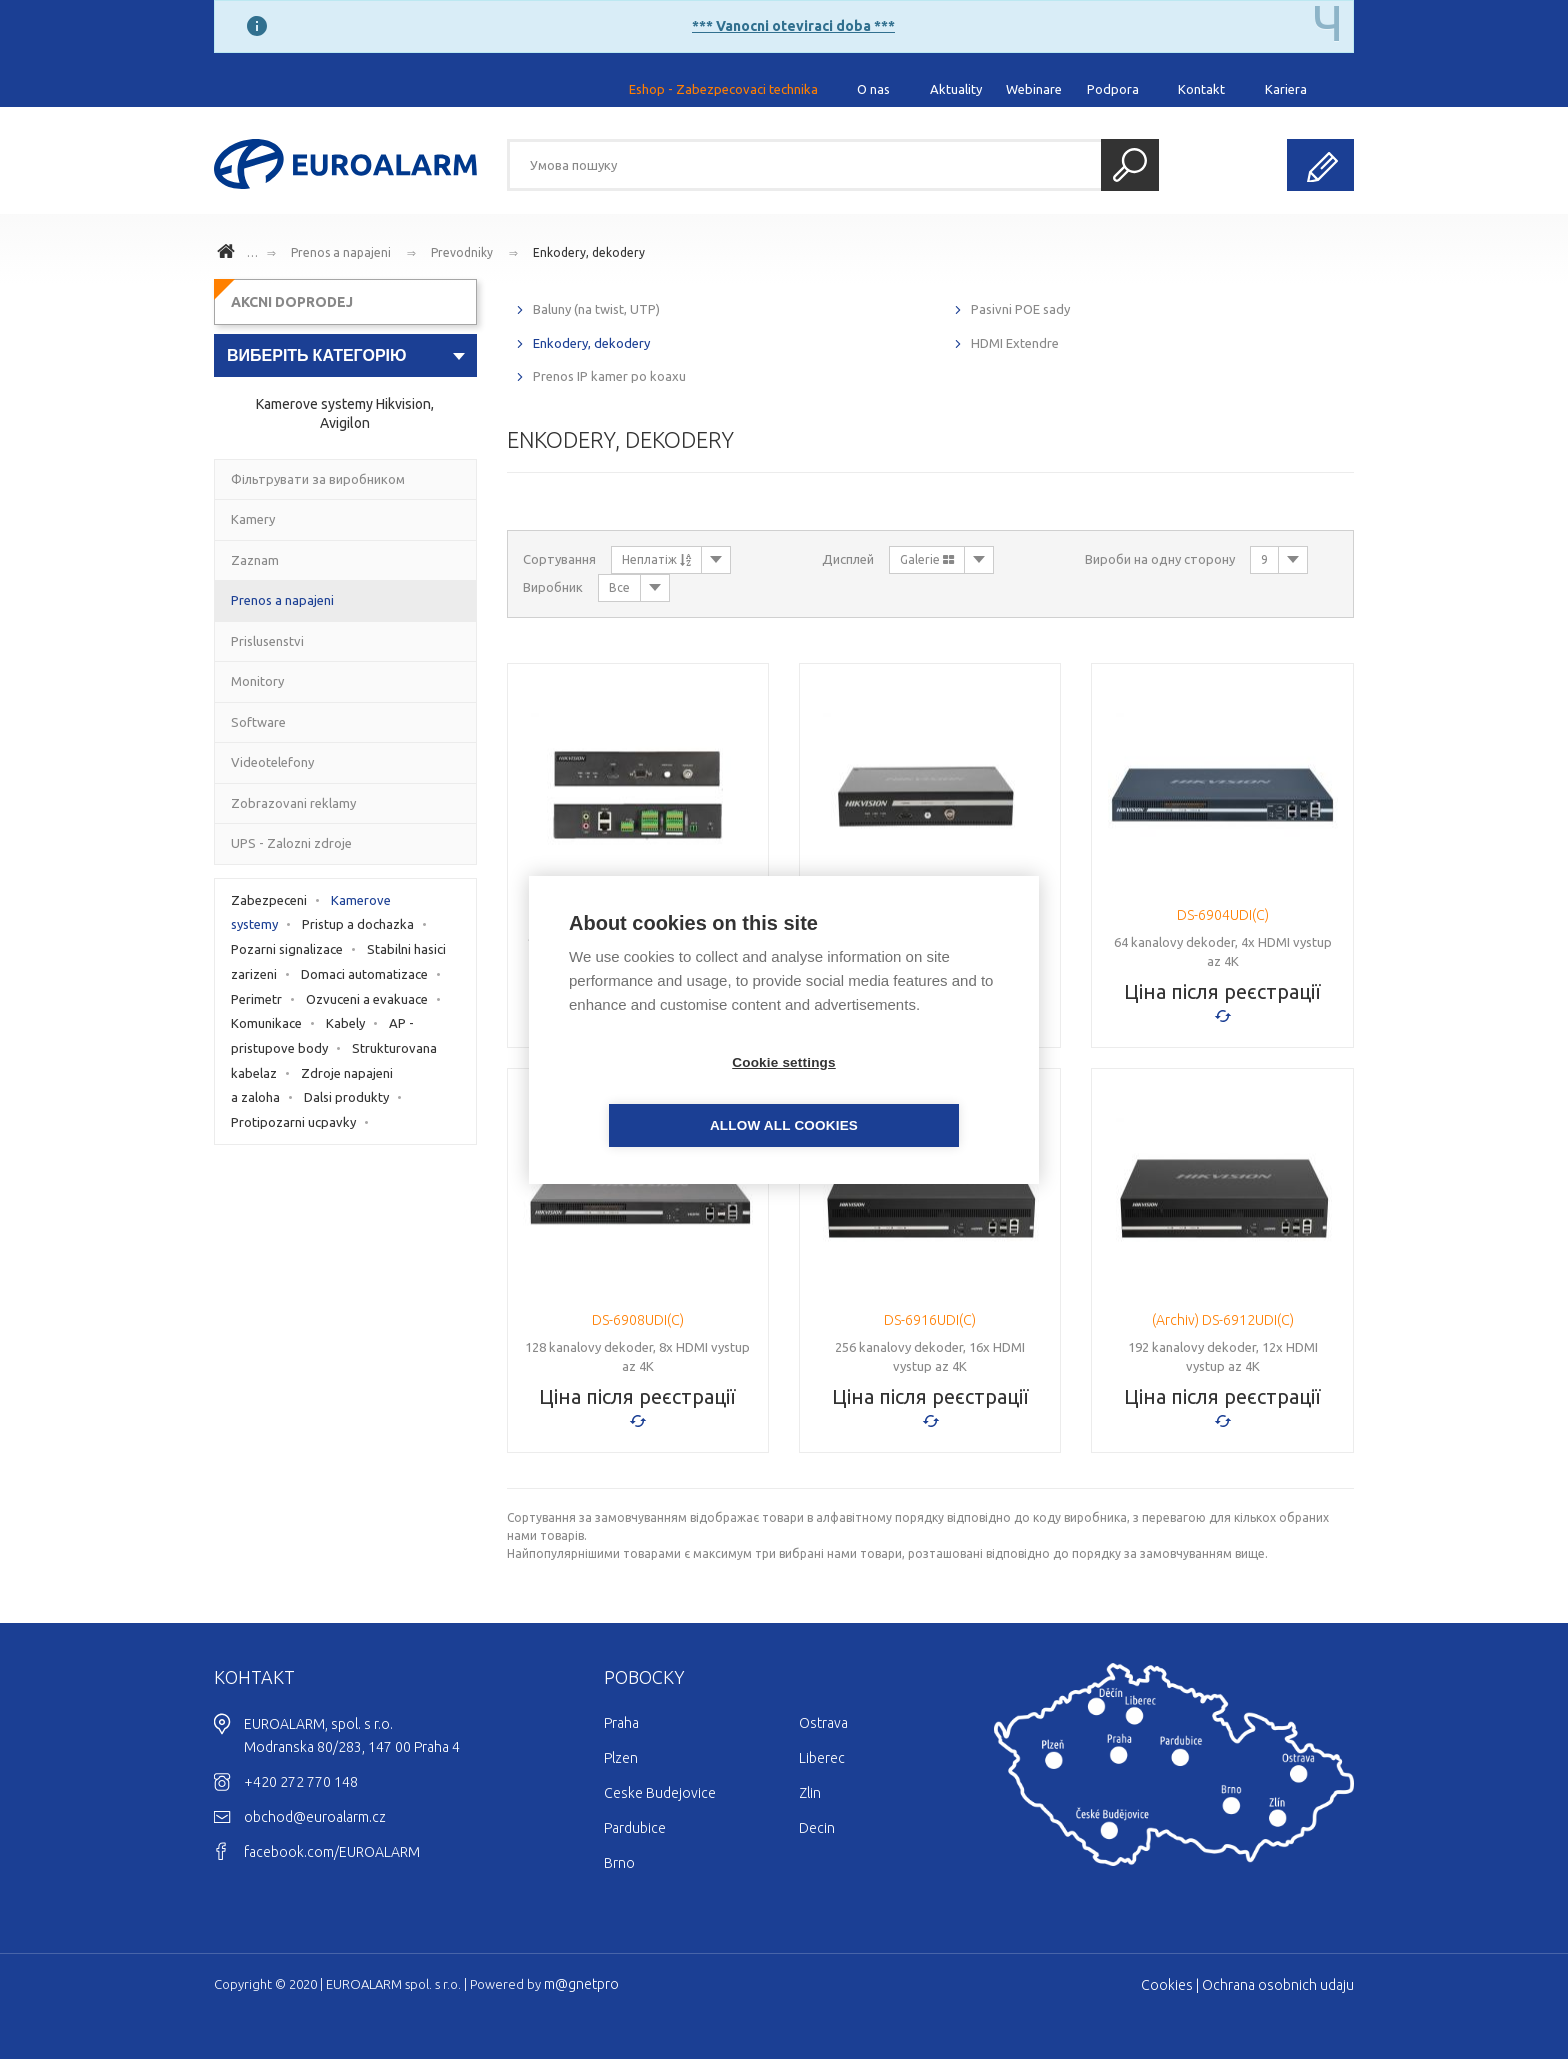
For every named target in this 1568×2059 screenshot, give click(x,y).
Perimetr (256, 999)
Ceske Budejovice (660, 1793)
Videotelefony (272, 762)
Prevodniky (462, 252)
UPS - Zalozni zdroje (291, 843)
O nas (873, 89)
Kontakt (1201, 89)
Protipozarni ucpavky (293, 1122)
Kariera (1286, 89)
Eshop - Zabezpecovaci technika (723, 89)
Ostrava (823, 1723)
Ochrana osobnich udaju (1278, 1985)
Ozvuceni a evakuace (367, 999)
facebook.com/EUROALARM (332, 1852)
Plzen (621, 1758)
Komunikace (266, 1023)
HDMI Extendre (1015, 343)
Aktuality (956, 89)
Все (619, 587)
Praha (621, 1723)
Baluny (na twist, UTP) (596, 309)
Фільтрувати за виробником (318, 479)
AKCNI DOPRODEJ (292, 302)
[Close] (1327, 25)
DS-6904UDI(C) (1223, 915)
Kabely (345, 1023)
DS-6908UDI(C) (638, 1320)
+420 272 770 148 (301, 1782)
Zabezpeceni (269, 900)
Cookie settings (669, 1093)
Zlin (810, 1793)
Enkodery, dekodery (589, 252)
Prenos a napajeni (341, 252)
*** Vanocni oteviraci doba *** (793, 26)
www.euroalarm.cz (229, 254)
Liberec (822, 1758)
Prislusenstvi (267, 641)
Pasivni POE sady (1020, 309)
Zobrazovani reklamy (293, 803)
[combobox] (345, 355)
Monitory (257, 681)
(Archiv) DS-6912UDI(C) (1223, 1320)
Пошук (1130, 165)
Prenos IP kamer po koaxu (609, 376)
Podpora (1113, 89)
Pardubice (635, 1828)
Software (258, 722)
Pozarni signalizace (287, 949)
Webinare (1034, 89)
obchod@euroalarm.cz (315, 1817)
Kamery (253, 519)
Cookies (1167, 1985)
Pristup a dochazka (358, 924)
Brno (619, 1863)
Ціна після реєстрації (1222, 991)
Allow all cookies (899, 1093)
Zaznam (255, 560)
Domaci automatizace (364, 974)
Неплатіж (656, 559)
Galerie (927, 559)
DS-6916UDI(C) (930, 1320)
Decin (817, 1828)
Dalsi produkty (346, 1097)
